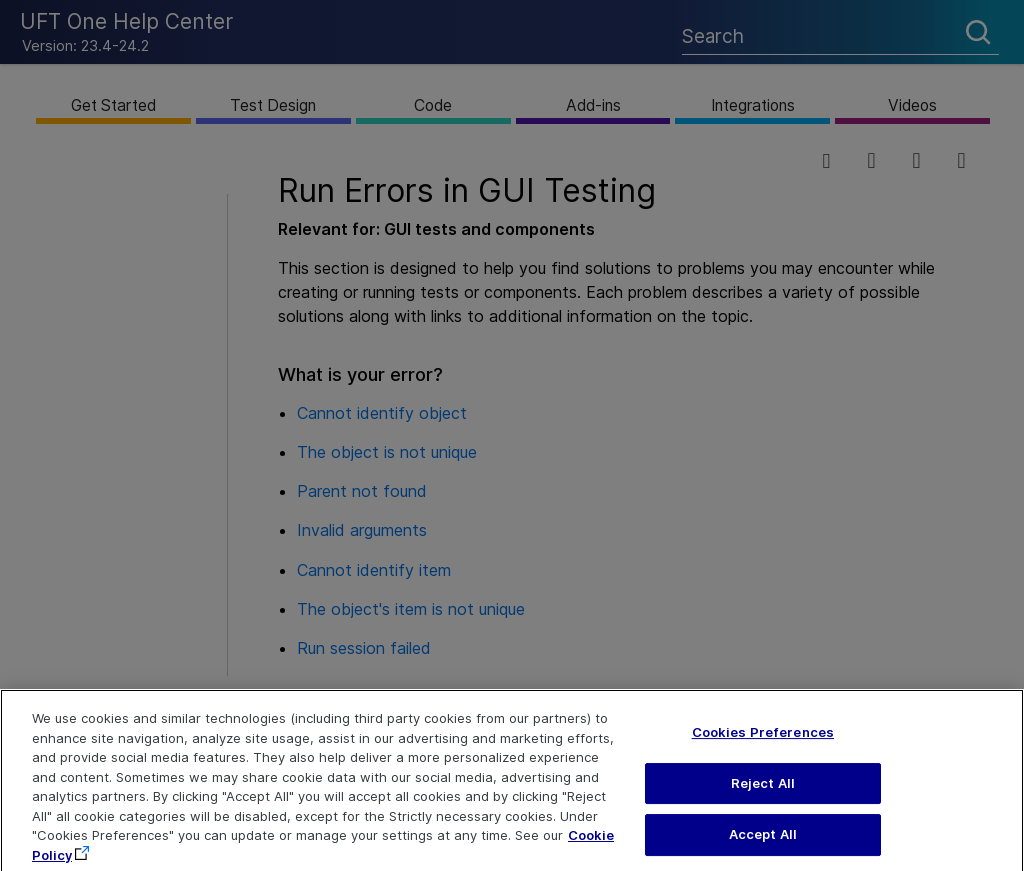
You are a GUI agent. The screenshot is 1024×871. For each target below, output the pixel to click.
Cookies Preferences (763, 746)
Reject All (763, 797)
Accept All (763, 849)
